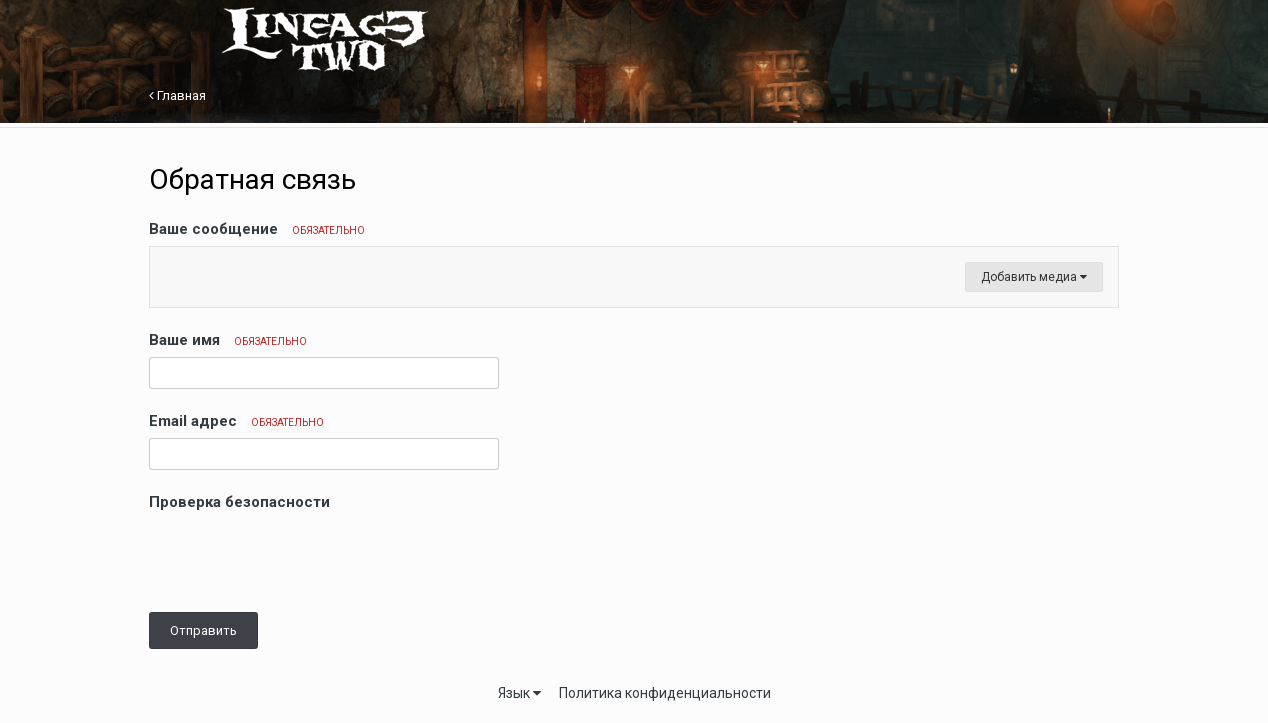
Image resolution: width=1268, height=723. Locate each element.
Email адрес (236, 421)
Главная (177, 95)
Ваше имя (228, 340)
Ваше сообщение (257, 229)
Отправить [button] (203, 630)
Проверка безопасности (239, 502)
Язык (519, 693)
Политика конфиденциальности (665, 693)
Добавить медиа (1034, 277)
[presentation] (301, 558)
